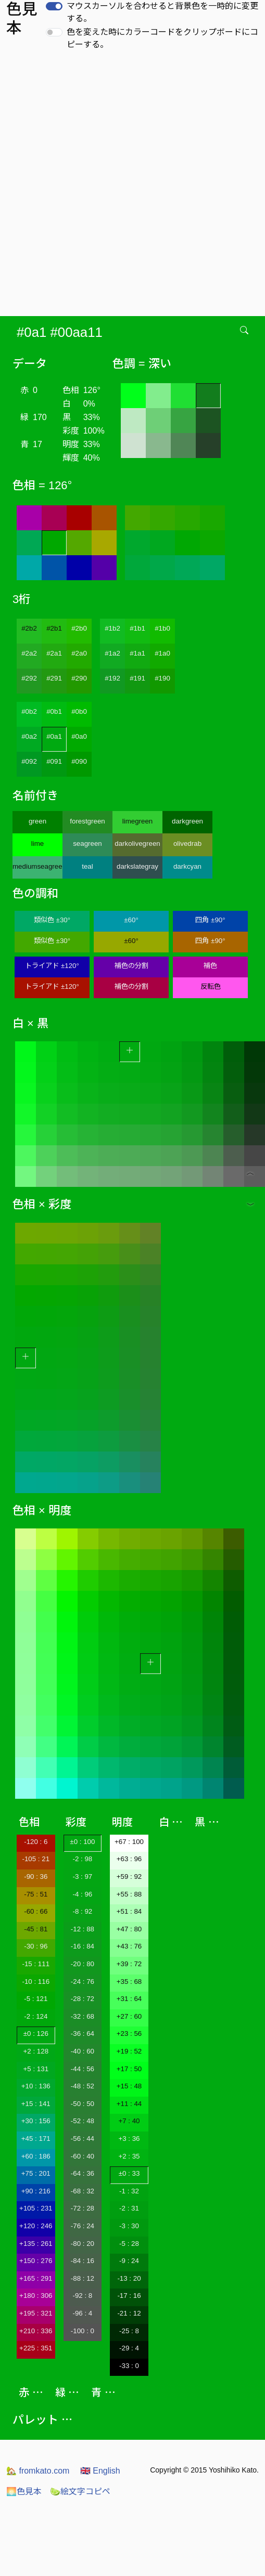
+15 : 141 (36, 2104)
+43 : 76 (129, 1946)
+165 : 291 (35, 2278)
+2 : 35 (129, 2156)
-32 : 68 (82, 2016)
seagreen (87, 843)
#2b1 (54, 628)
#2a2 (29, 653)
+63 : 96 (129, 1859)
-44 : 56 (82, 2069)
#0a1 (54, 736)
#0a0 (79, 736)
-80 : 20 (82, 2243)
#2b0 (79, 628)
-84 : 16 (82, 2261)
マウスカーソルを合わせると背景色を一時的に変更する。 (162, 12)
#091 (54, 761)
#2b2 (29, 628)
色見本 (24, 2491)
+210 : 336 (35, 2331)
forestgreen (87, 821)
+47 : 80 (129, 1929)
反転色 (210, 986)
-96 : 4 (82, 2313)
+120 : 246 (35, 2226)
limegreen (137, 821)
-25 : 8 (129, 2331)
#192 (112, 678)
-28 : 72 (82, 1999)
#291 (54, 678)
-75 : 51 (35, 1894)
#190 (162, 678)
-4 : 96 (82, 1894)
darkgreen (187, 821)
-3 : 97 (82, 1876)
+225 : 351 (35, 2348)
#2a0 (79, 653)
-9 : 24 (129, 2261)
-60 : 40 (82, 2156)
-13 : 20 (129, 2278)
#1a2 (112, 653)
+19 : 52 (129, 2051)
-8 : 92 (82, 1911)
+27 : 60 (129, 2016)
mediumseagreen (37, 866)
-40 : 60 (82, 2051)
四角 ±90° (210, 920)
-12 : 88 (82, 1929)
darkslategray (137, 866)
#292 (29, 678)
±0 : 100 (82, 1842)
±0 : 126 (35, 2033)
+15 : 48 (129, 2086)
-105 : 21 (35, 1859)
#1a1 (137, 653)
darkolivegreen (137, 843)
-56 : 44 (82, 2138)
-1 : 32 (129, 2191)
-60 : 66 (35, 1911)
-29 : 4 (129, 2348)
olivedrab (187, 843)
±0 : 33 (129, 2173)
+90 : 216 (36, 2191)
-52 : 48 (82, 2121)
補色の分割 (131, 966)
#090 (79, 761)
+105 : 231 (35, 2208)
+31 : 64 (129, 1999)
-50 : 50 (82, 2104)
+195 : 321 (35, 2313)
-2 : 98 (82, 1859)
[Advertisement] (125, 186)
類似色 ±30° (52, 920)
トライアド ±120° (52, 966)
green (37, 821)
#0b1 (54, 711)
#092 (29, 761)
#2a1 (54, 653)
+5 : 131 (36, 2069)
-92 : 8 (82, 2295)
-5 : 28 (129, 2243)
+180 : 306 (35, 2295)
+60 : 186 (36, 2156)
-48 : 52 (82, 2086)
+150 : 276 (35, 2261)
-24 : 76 (82, 1981)
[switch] (54, 6)
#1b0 (162, 628)
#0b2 (29, 711)
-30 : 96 (35, 1946)
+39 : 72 (129, 1964)
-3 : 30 (129, 2226)
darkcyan (187, 866)
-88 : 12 (82, 2278)
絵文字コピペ (80, 2491)
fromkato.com (37, 2470)
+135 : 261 (35, 2243)
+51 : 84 (129, 1911)
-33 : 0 (129, 2366)
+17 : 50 (129, 2069)
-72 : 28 (82, 2208)
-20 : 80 (82, 1964)
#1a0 (162, 653)
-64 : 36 (82, 2173)
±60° (131, 920)
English (100, 2470)
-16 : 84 (82, 1946)
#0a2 (29, 736)
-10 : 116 (35, 1981)
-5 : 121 (35, 1999)
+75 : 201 (36, 2173)
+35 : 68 (129, 1981)
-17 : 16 (129, 2295)
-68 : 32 (82, 2191)
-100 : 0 (82, 2331)
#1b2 (112, 628)
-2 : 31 (129, 2208)
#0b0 (79, 711)
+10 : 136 (36, 2086)
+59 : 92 (129, 1876)
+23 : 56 (129, 2033)
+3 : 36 (129, 2138)
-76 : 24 (82, 2226)
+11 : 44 (129, 2104)
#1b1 (137, 628)
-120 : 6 (35, 1842)
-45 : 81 (35, 1929)
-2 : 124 (35, 2016)
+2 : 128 (36, 2051)
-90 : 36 (35, 1876)
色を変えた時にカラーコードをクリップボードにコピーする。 (162, 38)
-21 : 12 (129, 2313)
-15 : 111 (35, 1964)
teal (87, 866)
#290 (79, 678)
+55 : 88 (129, 1894)
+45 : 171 (36, 2138)
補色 (210, 966)
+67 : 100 (129, 1842)
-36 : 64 (82, 2033)
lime (37, 843)
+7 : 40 (129, 2121)
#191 (137, 678)
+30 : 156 (36, 2121)
